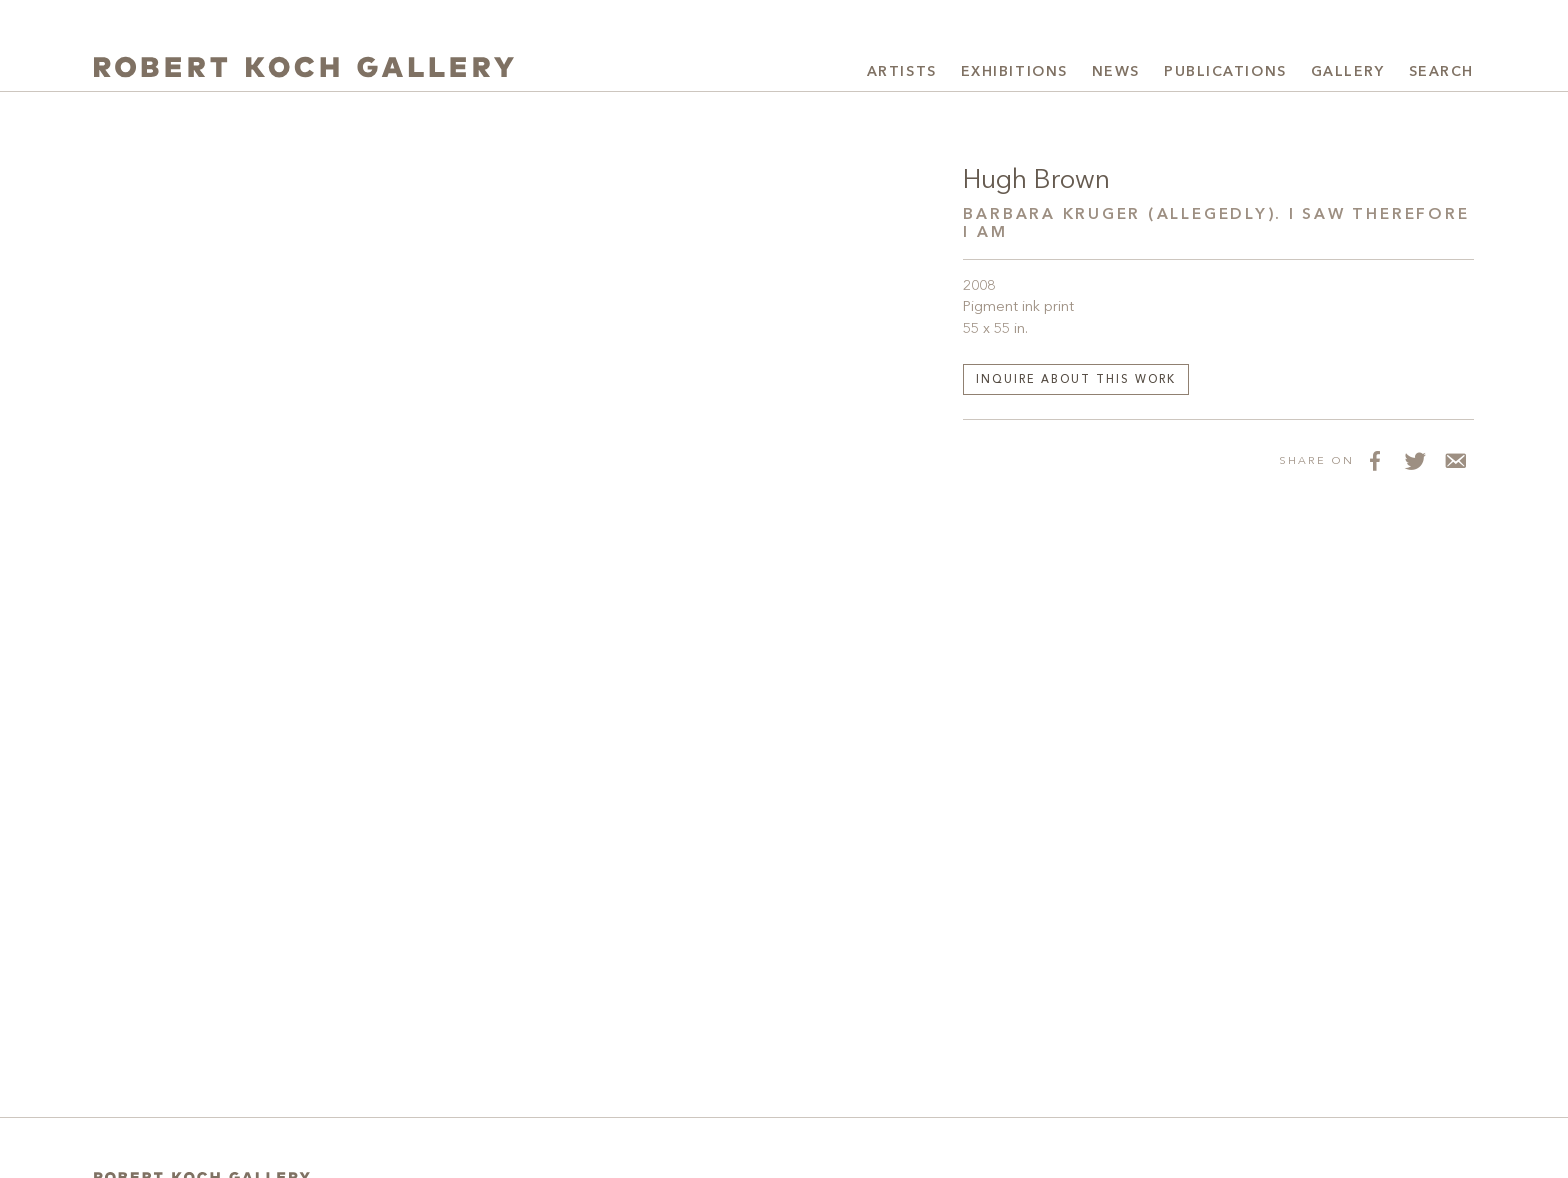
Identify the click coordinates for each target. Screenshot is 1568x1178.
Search (1441, 72)
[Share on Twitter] (1414, 460)
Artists (902, 72)
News (1116, 72)
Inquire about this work (1076, 380)
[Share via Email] (1454, 460)
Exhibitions (1014, 72)
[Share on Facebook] (1374, 460)
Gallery (1348, 72)
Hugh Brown (1036, 181)
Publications (1225, 72)
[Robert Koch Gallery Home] (304, 69)
